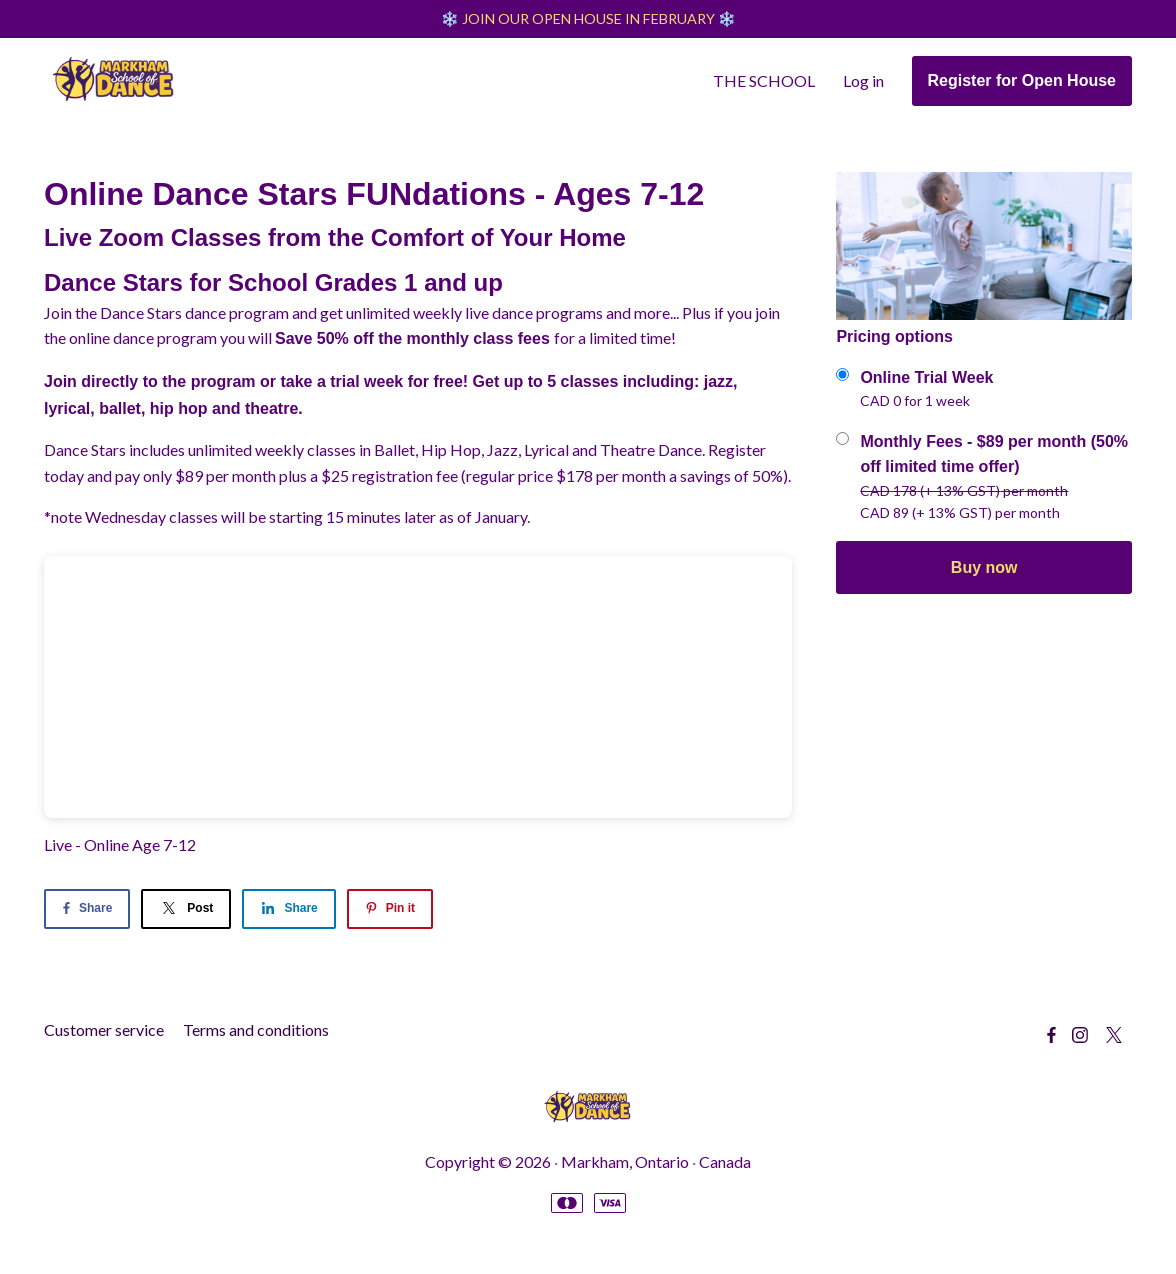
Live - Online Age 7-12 (120, 845)
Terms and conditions (256, 1030)
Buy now (984, 568)
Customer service (104, 1030)
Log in (863, 81)
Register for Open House (1022, 81)
